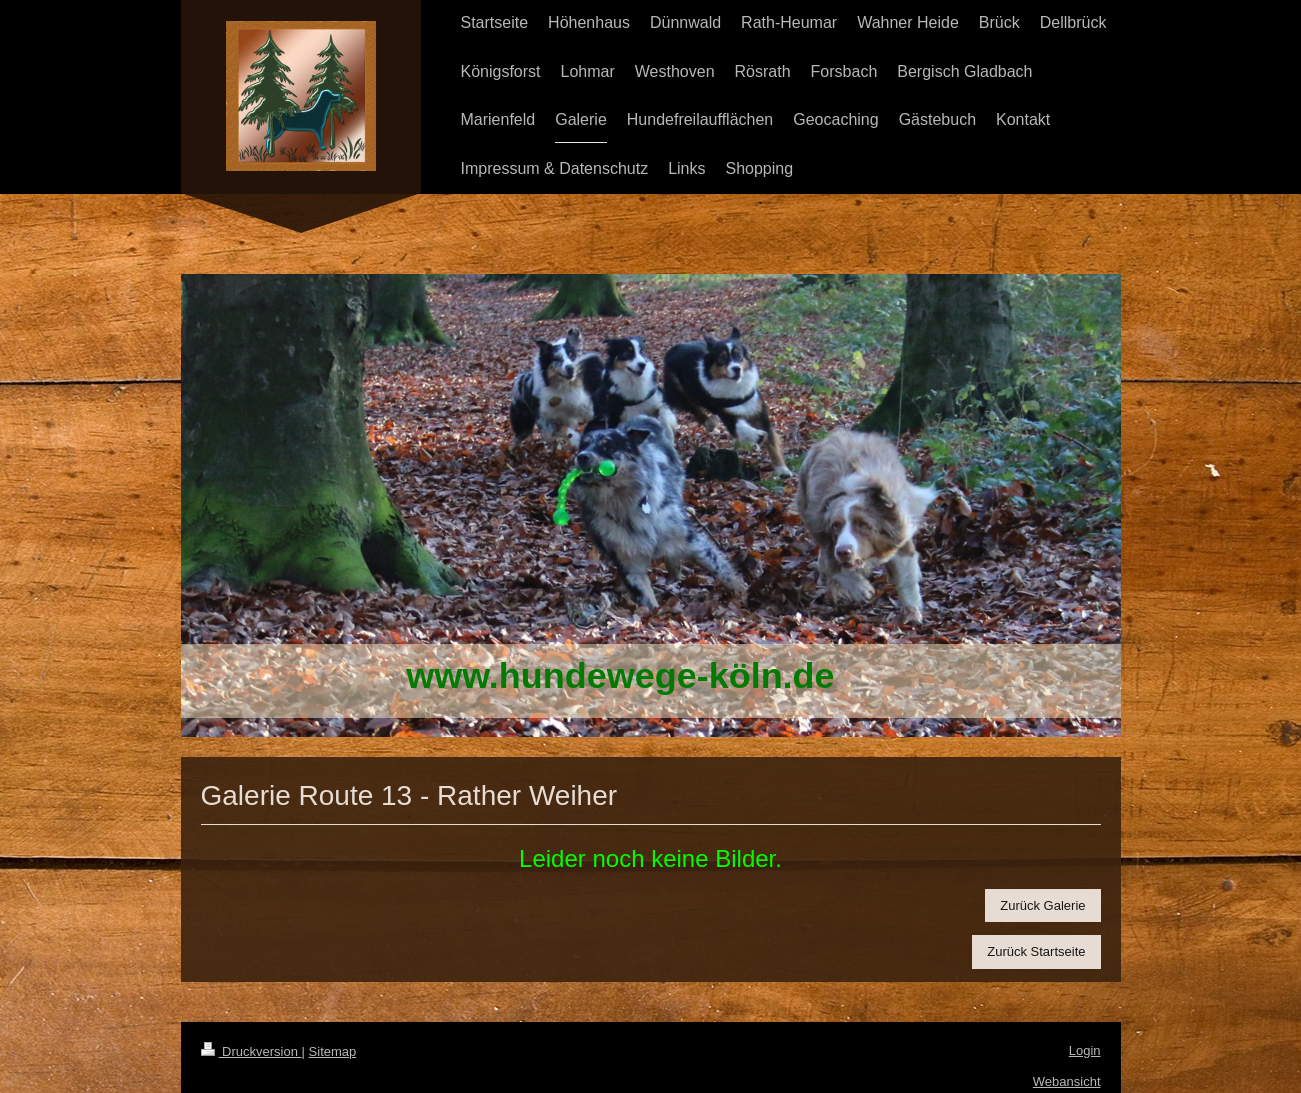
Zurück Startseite (1036, 951)
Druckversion (251, 1051)
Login (1085, 1050)
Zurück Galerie (1042, 905)
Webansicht (1067, 1081)
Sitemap (333, 1051)
